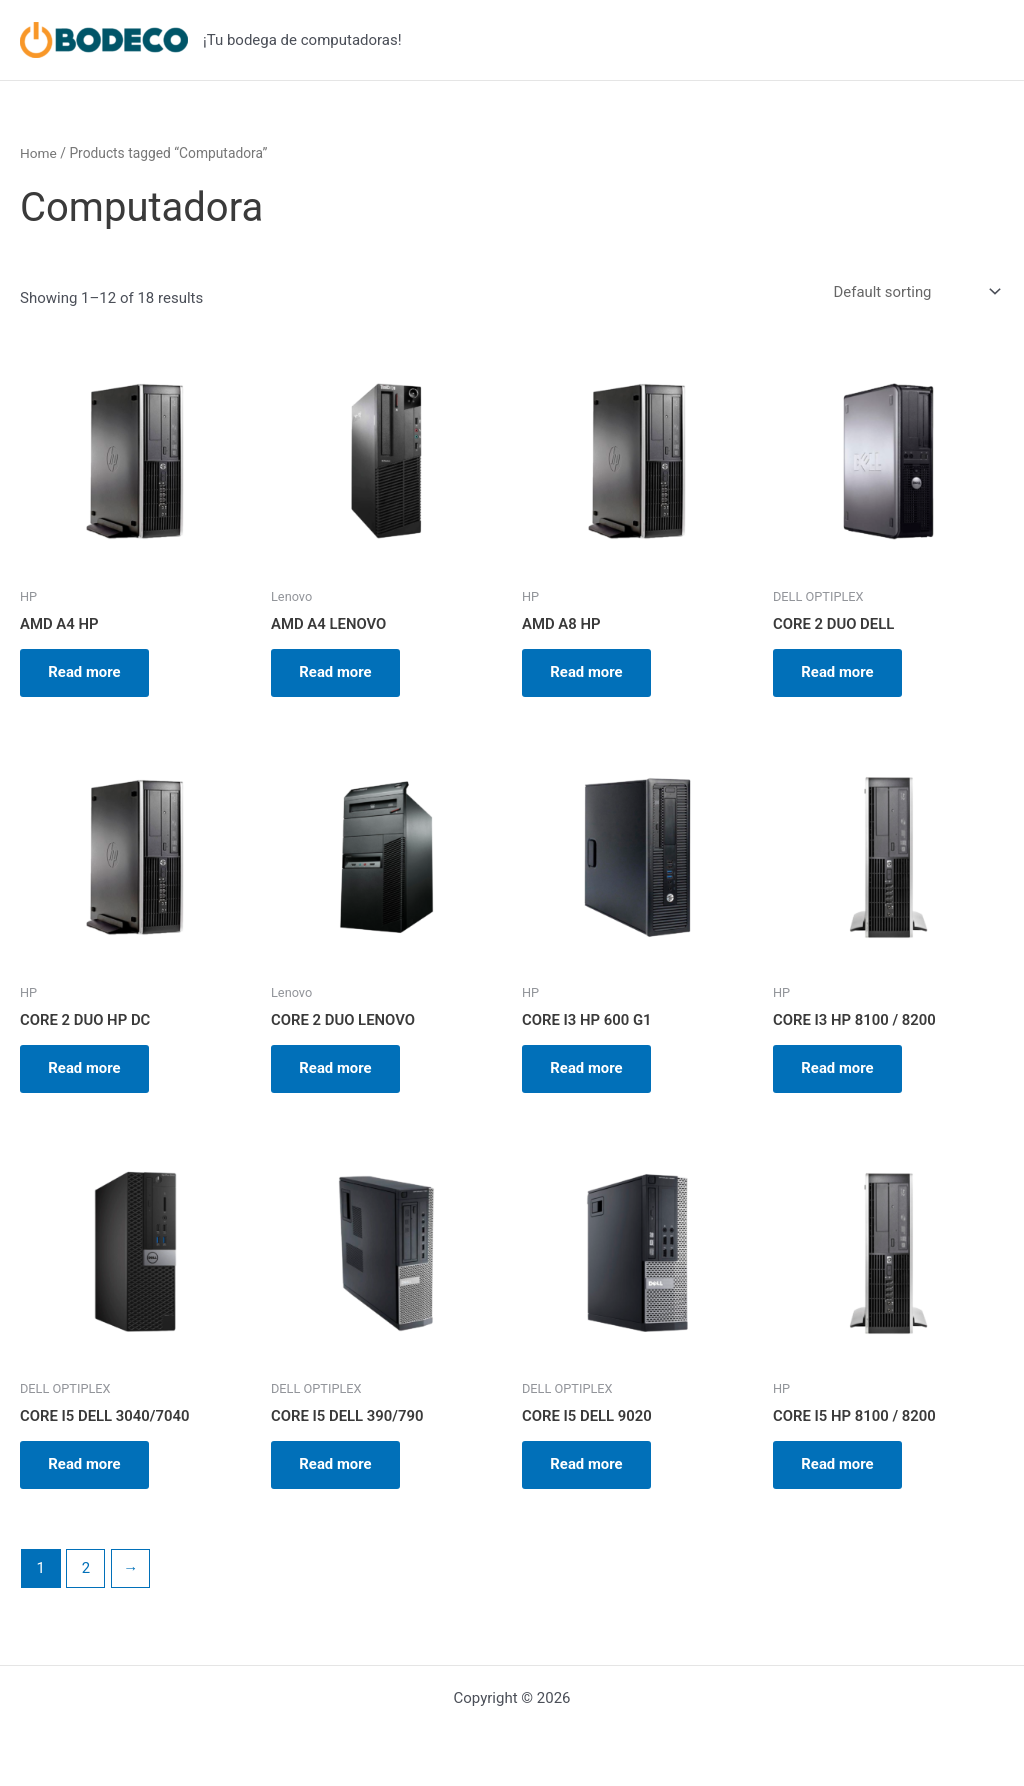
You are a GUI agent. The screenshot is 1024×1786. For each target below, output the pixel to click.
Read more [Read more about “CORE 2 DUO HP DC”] (86, 1071)
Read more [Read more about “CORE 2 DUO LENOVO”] (337, 1071)
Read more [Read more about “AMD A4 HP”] (86, 673)
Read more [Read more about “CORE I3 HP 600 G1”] (588, 1071)
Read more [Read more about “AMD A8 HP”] (588, 673)
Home (38, 153)
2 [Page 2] (86, 1574)
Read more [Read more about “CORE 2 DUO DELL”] (839, 673)
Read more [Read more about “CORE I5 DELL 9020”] (588, 1469)
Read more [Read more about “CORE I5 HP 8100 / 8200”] (839, 1469)
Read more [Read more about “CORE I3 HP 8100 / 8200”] (839, 1071)
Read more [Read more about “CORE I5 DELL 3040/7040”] (86, 1469)
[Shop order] (914, 292)
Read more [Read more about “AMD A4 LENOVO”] (337, 673)
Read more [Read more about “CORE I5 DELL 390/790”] (337, 1469)
